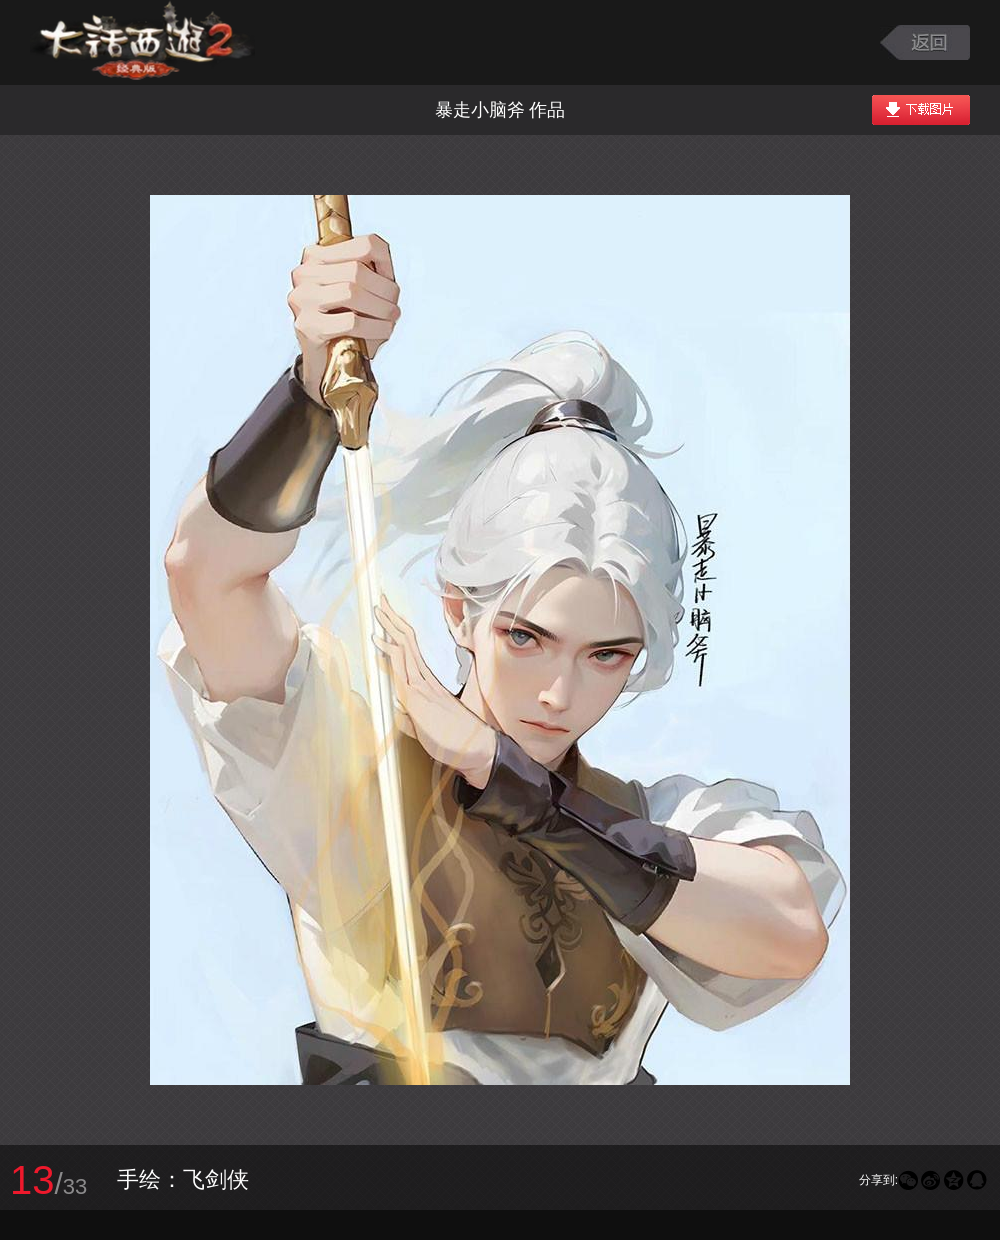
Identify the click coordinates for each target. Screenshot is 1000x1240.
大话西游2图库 (142, 42)
